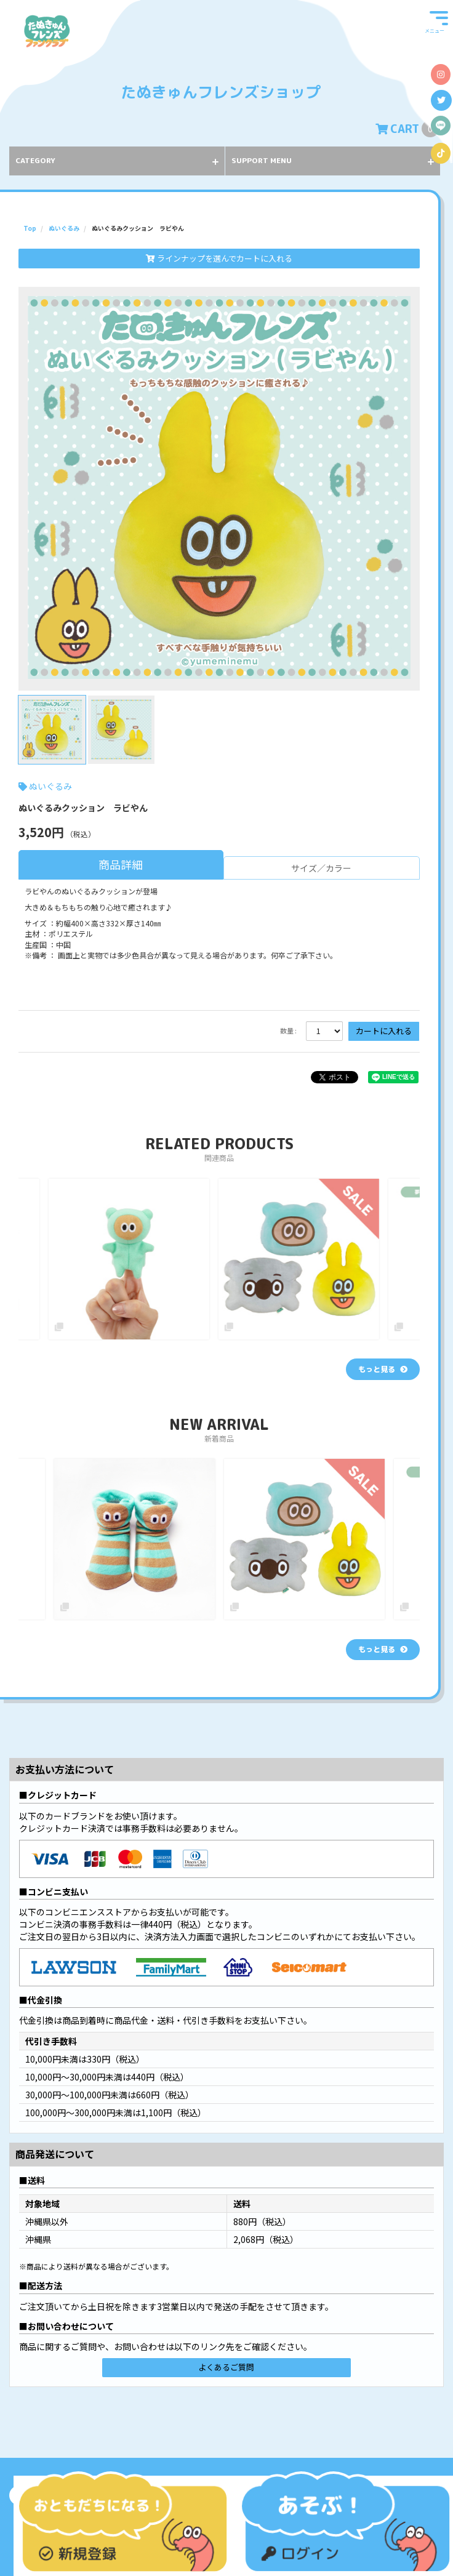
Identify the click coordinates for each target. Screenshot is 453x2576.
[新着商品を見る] (383, 1649)
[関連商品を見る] (383, 1368)
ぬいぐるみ (50, 786)
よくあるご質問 (226, 2367)
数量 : (288, 1030)
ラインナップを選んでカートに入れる (219, 258)
